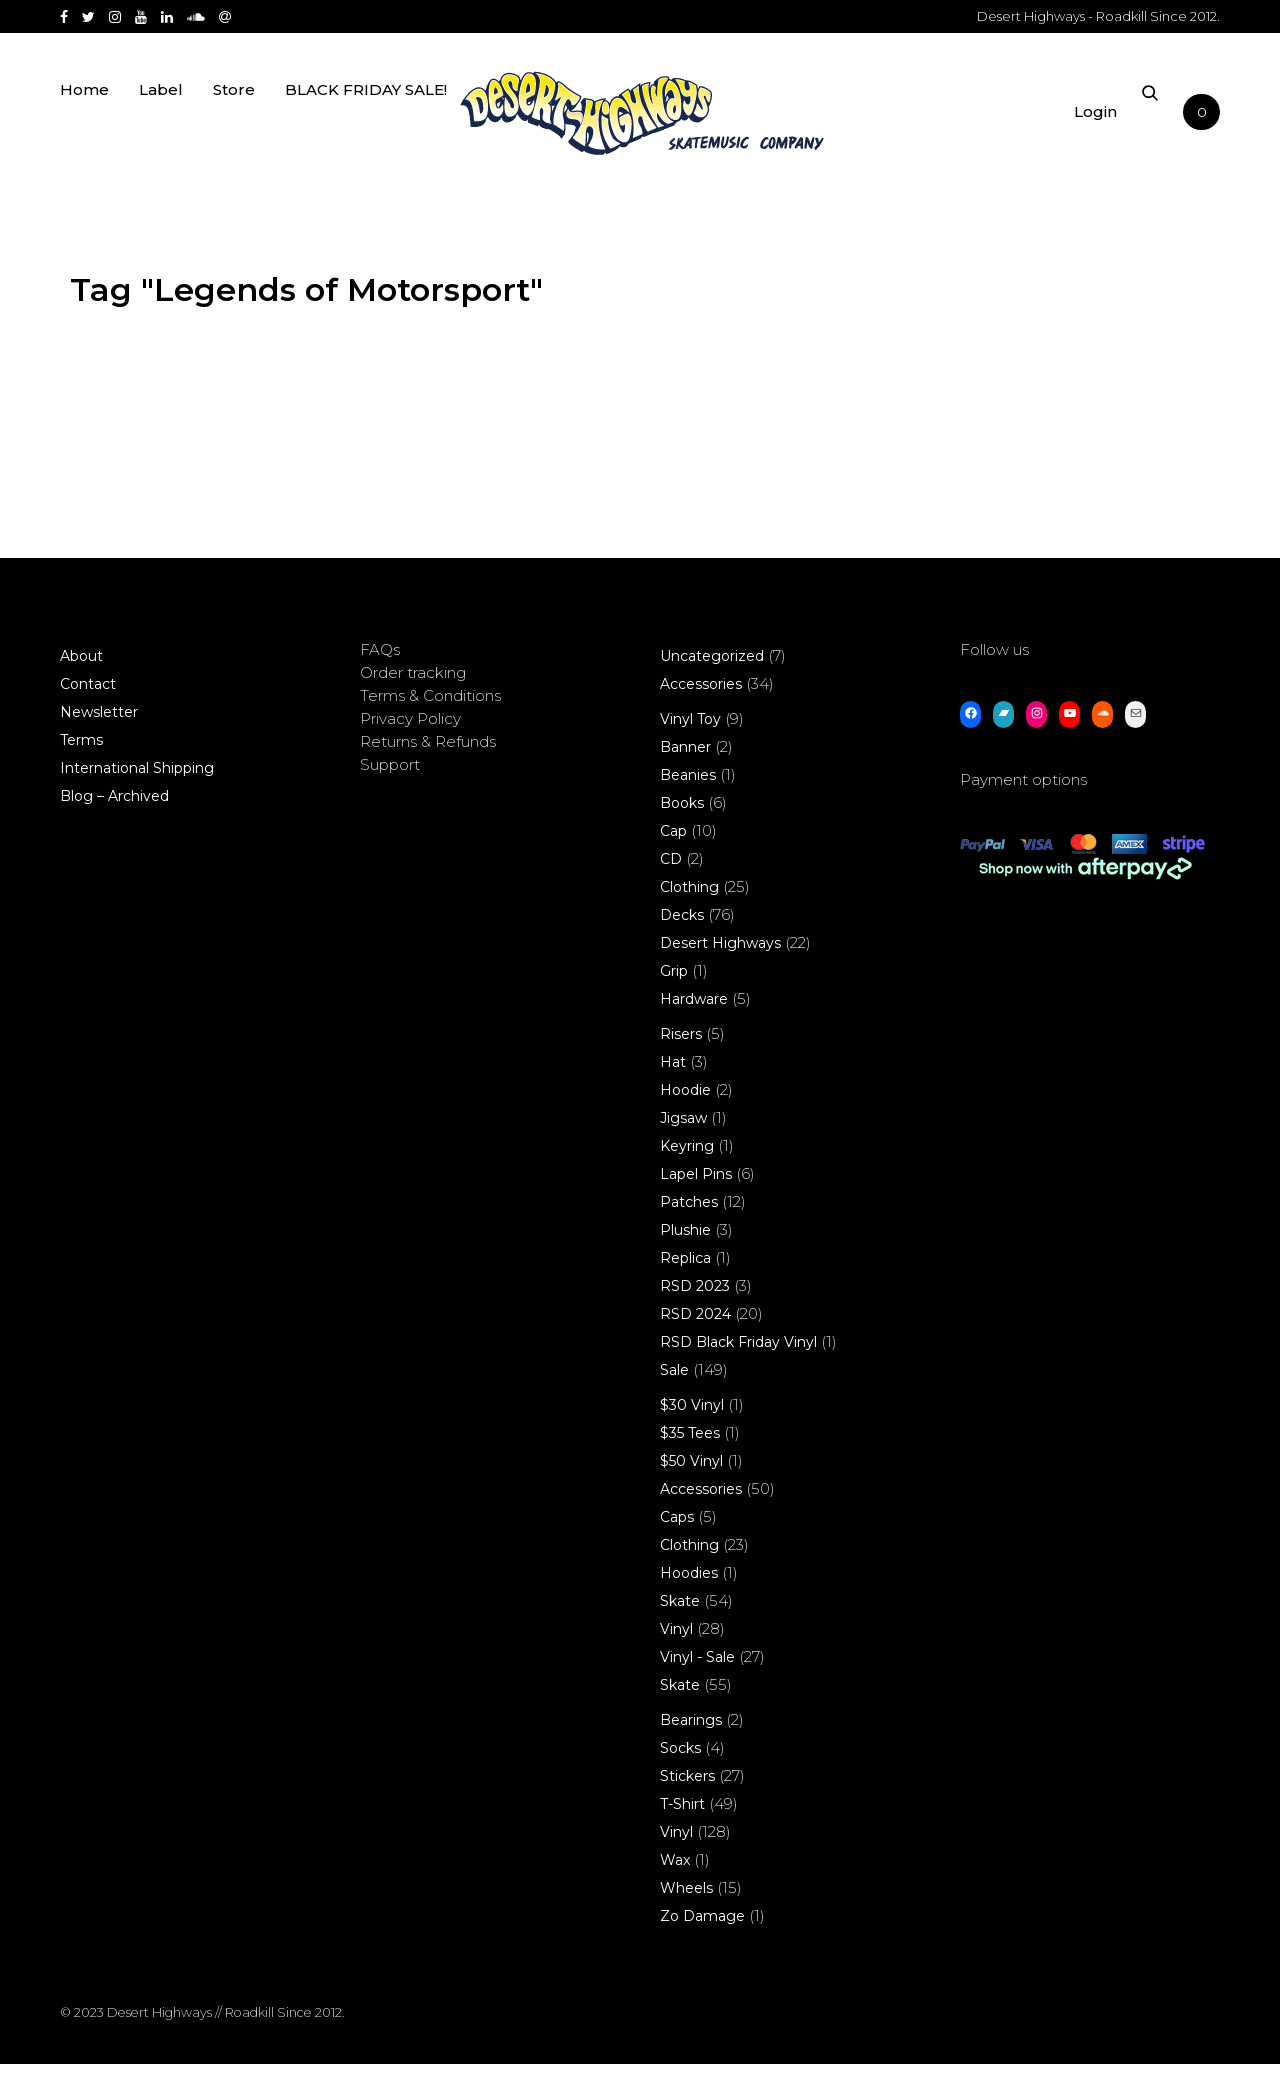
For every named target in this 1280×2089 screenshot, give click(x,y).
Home (84, 122)
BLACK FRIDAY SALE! (366, 122)
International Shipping (137, 793)
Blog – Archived (114, 821)
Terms (81, 765)
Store (234, 122)
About (81, 681)
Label (161, 122)
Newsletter (99, 737)
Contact (88, 709)
